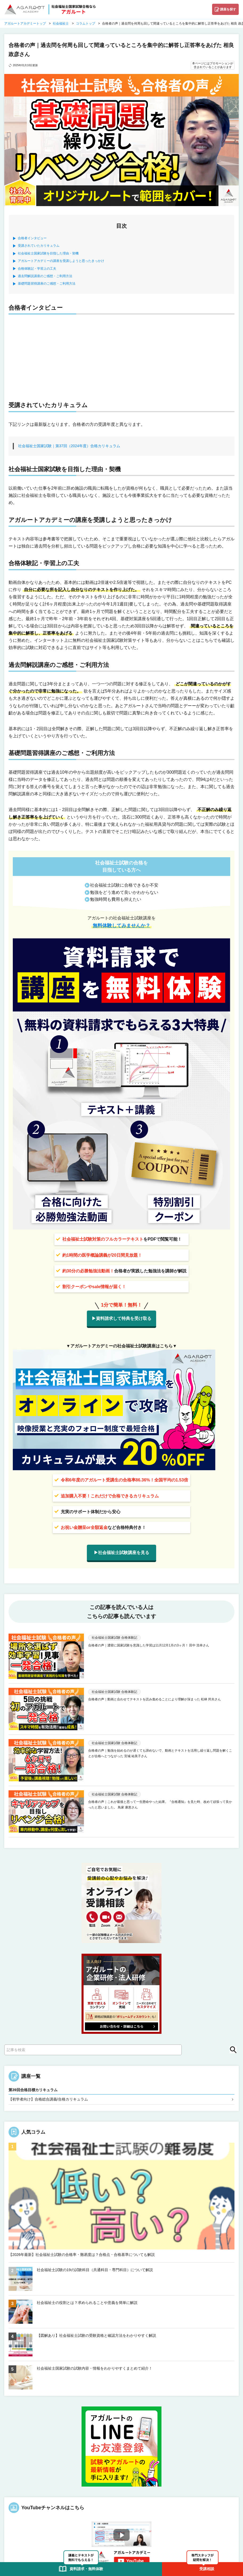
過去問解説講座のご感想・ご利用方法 (45, 276)
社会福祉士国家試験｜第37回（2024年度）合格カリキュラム (69, 446)
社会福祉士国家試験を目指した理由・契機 (48, 253)
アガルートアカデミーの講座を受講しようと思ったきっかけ (61, 261)
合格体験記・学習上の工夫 (37, 268)
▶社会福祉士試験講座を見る (121, 1552)
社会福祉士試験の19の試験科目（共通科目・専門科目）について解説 (95, 2270)
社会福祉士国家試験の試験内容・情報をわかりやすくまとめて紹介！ (94, 2368)
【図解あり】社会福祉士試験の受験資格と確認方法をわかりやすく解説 (96, 2335)
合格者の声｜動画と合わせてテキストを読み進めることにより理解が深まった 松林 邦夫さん (154, 1699)
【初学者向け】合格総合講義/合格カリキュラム (48, 2099)
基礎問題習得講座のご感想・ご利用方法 (46, 283)
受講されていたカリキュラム (38, 245)
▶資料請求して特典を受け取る (121, 1318)
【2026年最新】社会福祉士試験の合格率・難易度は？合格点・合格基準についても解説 (82, 2254)
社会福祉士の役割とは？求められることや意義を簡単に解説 (87, 2302)
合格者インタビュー (32, 238)
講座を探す (228, 9)
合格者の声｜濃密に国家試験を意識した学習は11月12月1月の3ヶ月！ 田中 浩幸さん (148, 1645)
